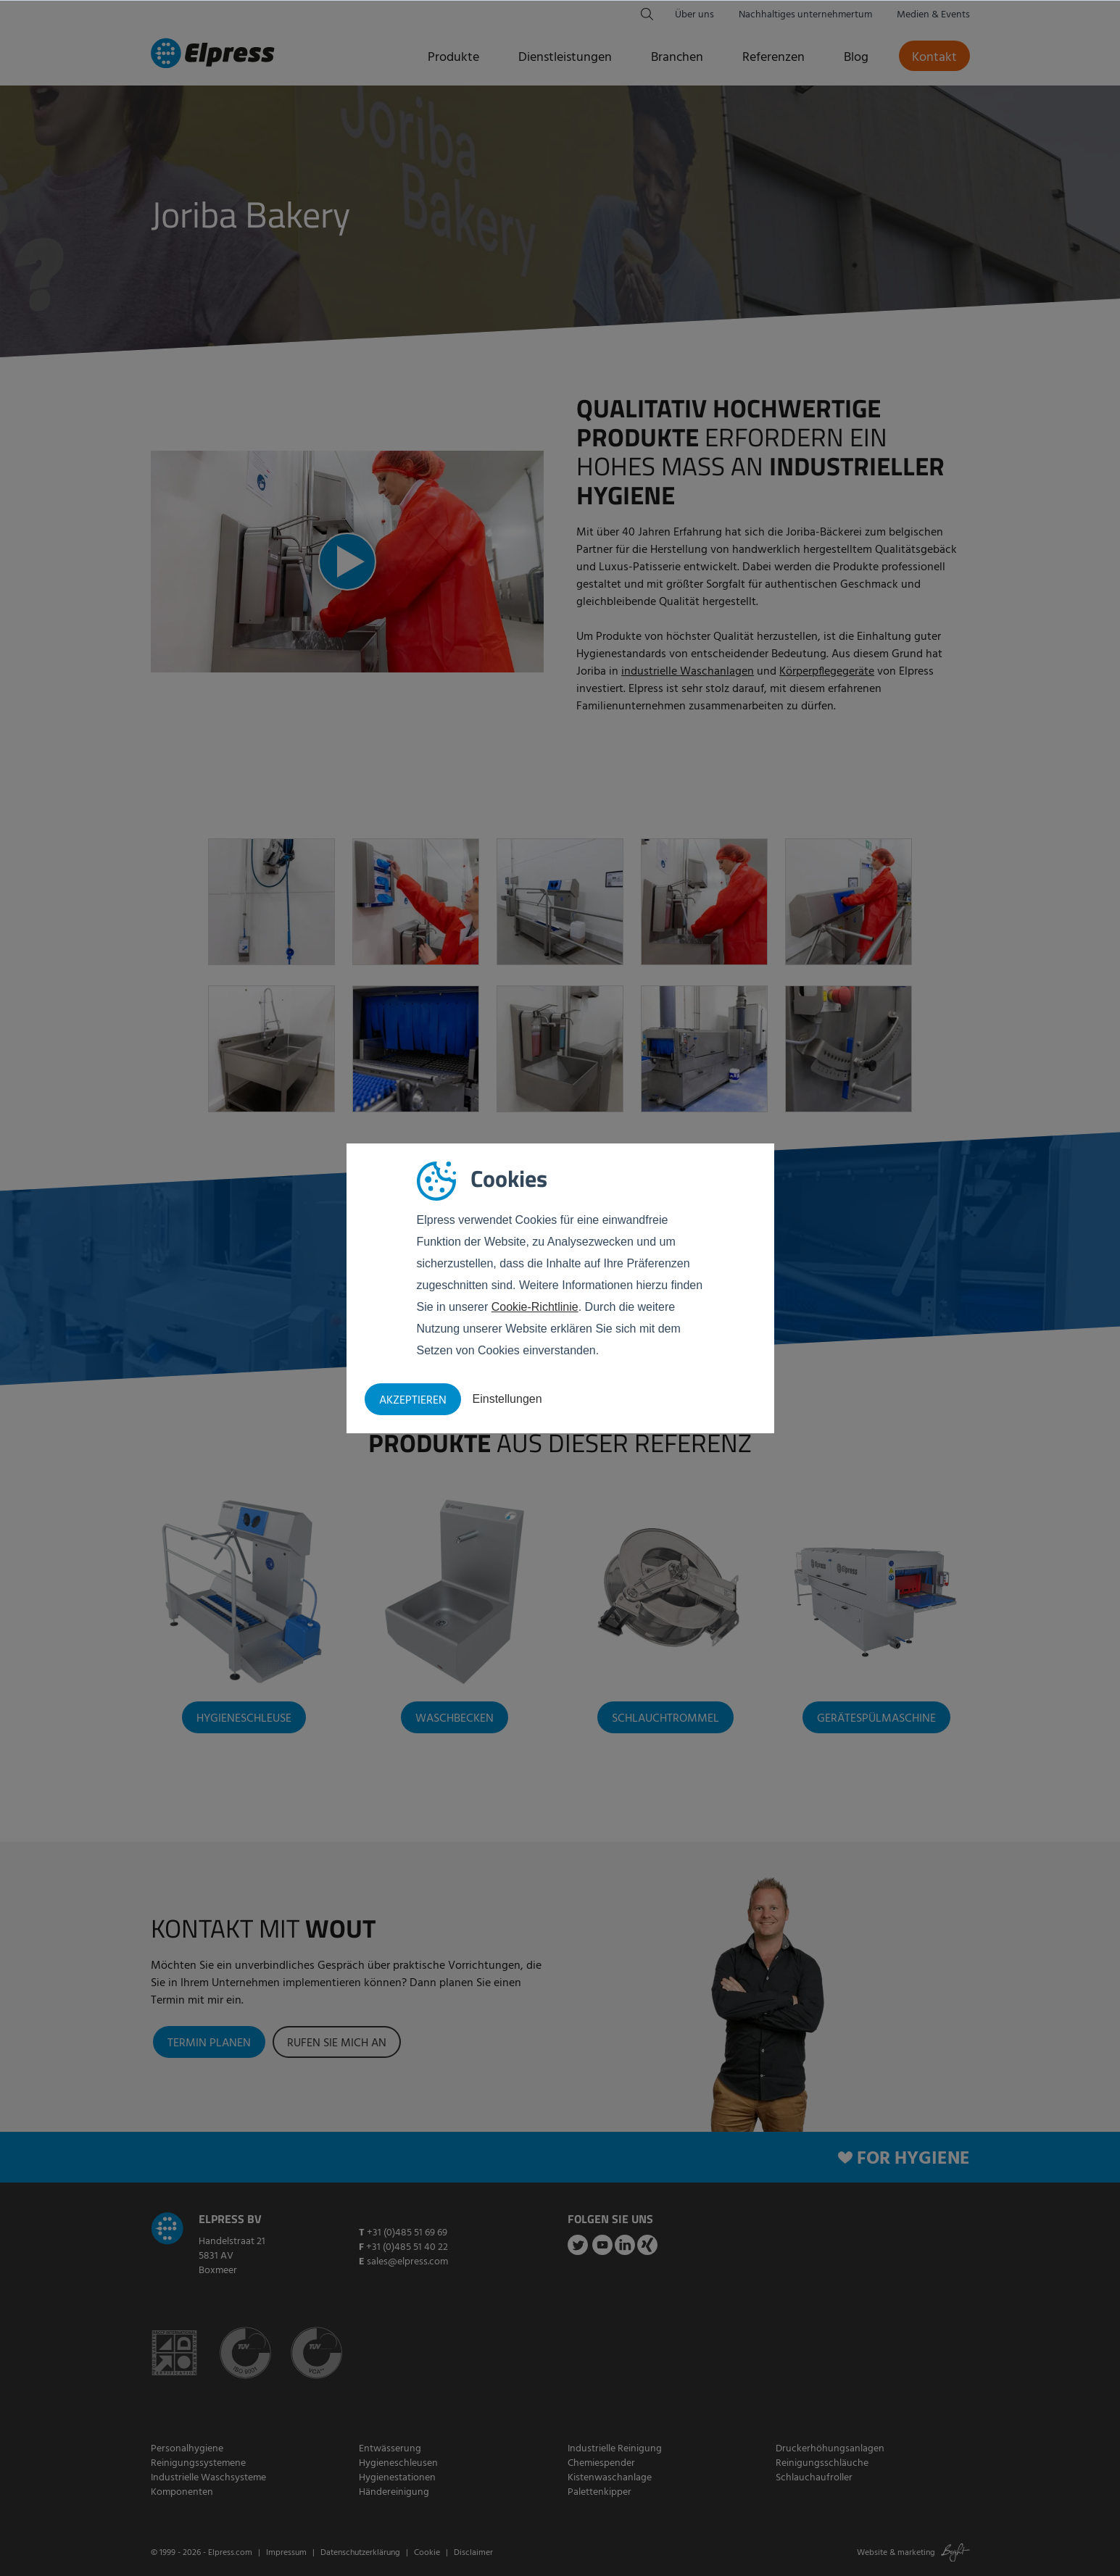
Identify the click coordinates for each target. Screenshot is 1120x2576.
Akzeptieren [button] (413, 1400)
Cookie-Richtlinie (534, 1307)
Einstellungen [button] (507, 1399)
